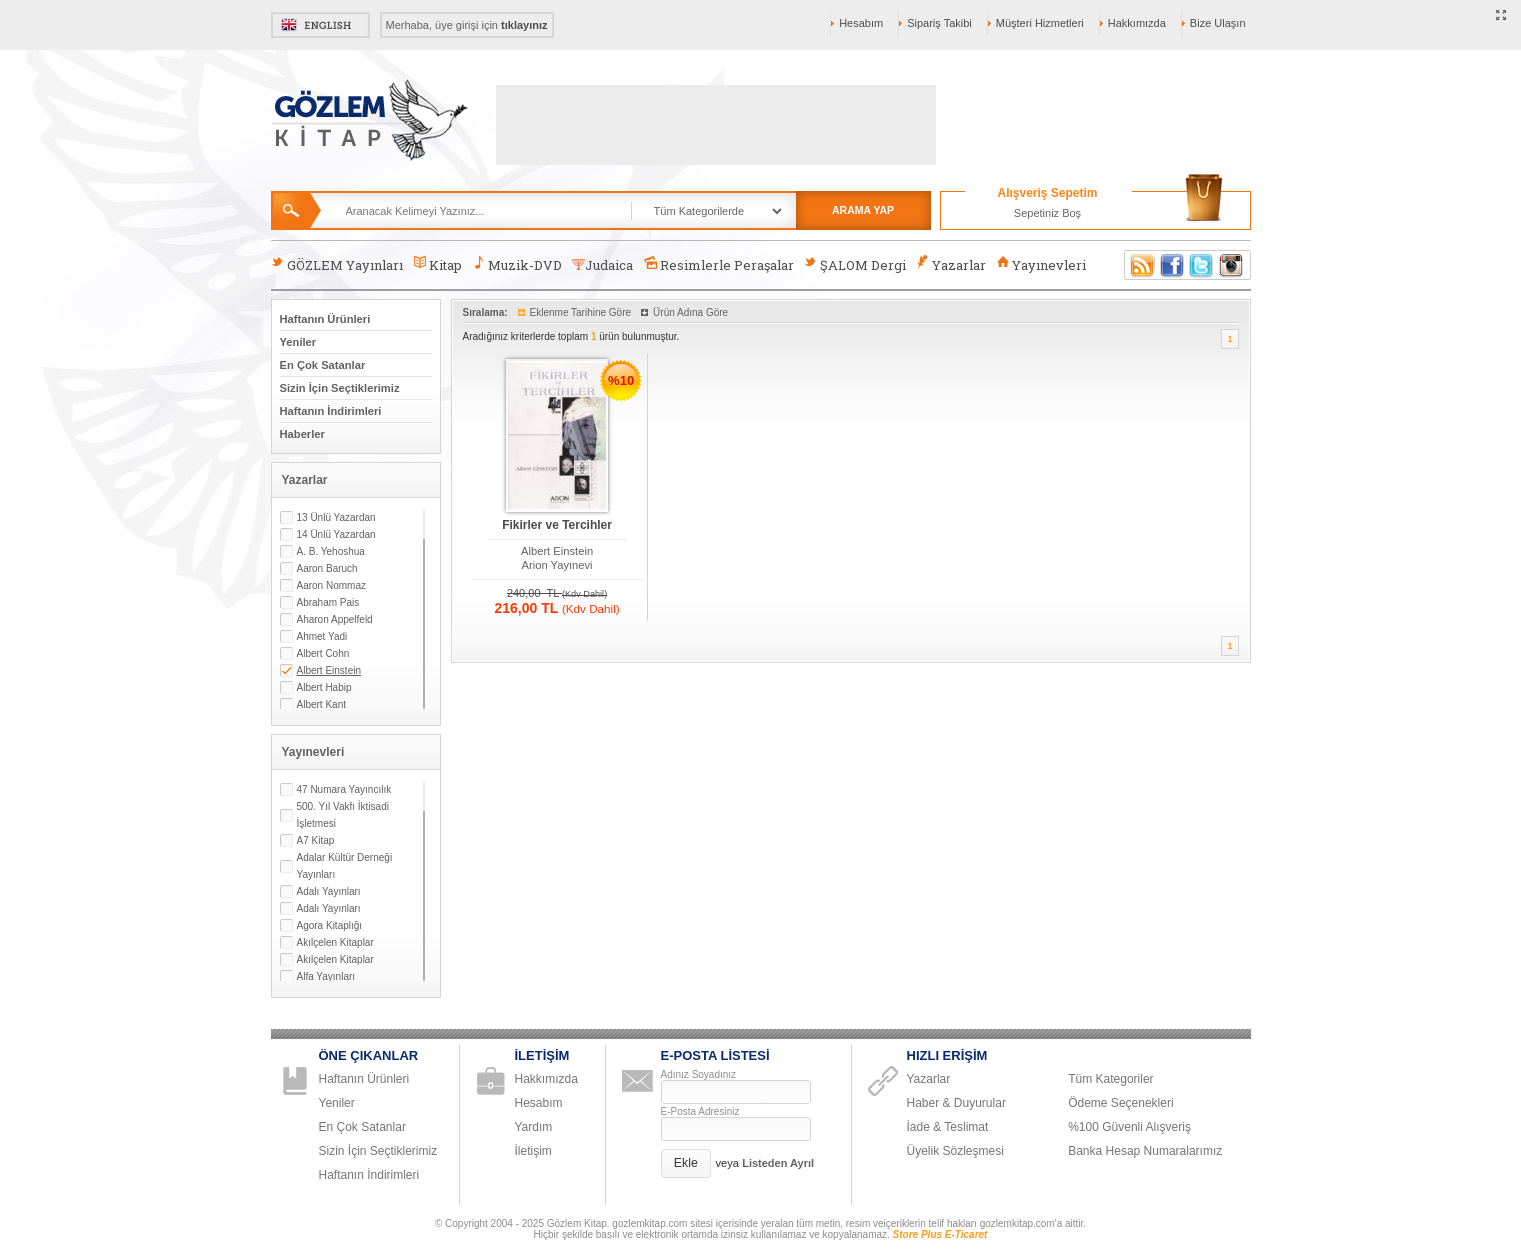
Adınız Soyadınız (699, 1074)
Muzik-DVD (517, 264)
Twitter (1202, 265)
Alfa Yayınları (326, 976)
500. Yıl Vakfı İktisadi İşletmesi (343, 815)
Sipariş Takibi (939, 23)
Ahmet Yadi (322, 636)
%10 (621, 380)
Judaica (602, 265)
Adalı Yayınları (329, 891)
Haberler (302, 434)
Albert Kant (321, 704)
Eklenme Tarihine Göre (581, 312)
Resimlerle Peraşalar (718, 264)
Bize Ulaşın (1218, 23)
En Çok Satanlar (323, 365)
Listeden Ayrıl (778, 1163)
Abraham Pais (328, 602)
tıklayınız (524, 25)
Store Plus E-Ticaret (940, 1234)
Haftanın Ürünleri (325, 319)
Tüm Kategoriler (1110, 1079)
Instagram (1232, 265)
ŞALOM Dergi (855, 264)
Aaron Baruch (327, 568)
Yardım (534, 1127)
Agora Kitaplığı (330, 925)
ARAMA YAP (863, 210)
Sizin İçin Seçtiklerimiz (340, 388)
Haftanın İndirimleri (331, 411)
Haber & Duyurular (956, 1103)
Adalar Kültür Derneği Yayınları (345, 866)
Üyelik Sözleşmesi (955, 1151)
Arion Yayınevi (557, 565)
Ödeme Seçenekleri (1120, 1103)
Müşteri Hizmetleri (1040, 23)
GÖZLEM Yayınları (337, 264)
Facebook (1172, 265)
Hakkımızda (1137, 23)
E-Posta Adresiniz (700, 1111)
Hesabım (861, 23)
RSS (1139, 265)
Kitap (437, 264)
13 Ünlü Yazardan (336, 517)
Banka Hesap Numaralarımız (1145, 1151)
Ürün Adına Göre (690, 312)
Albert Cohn (323, 653)
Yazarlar (951, 264)
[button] (686, 1163)
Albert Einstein (329, 670)
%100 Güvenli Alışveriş (1129, 1127)
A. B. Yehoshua (331, 551)
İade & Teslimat (948, 1127)
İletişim (533, 1151)
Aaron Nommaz (331, 585)
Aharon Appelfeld (335, 619)
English (320, 25)
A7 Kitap (316, 840)
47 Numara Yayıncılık (344, 789)
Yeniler (298, 342)
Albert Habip (324, 687)
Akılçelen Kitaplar (335, 942)
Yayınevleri (1041, 264)
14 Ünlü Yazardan (336, 534)
